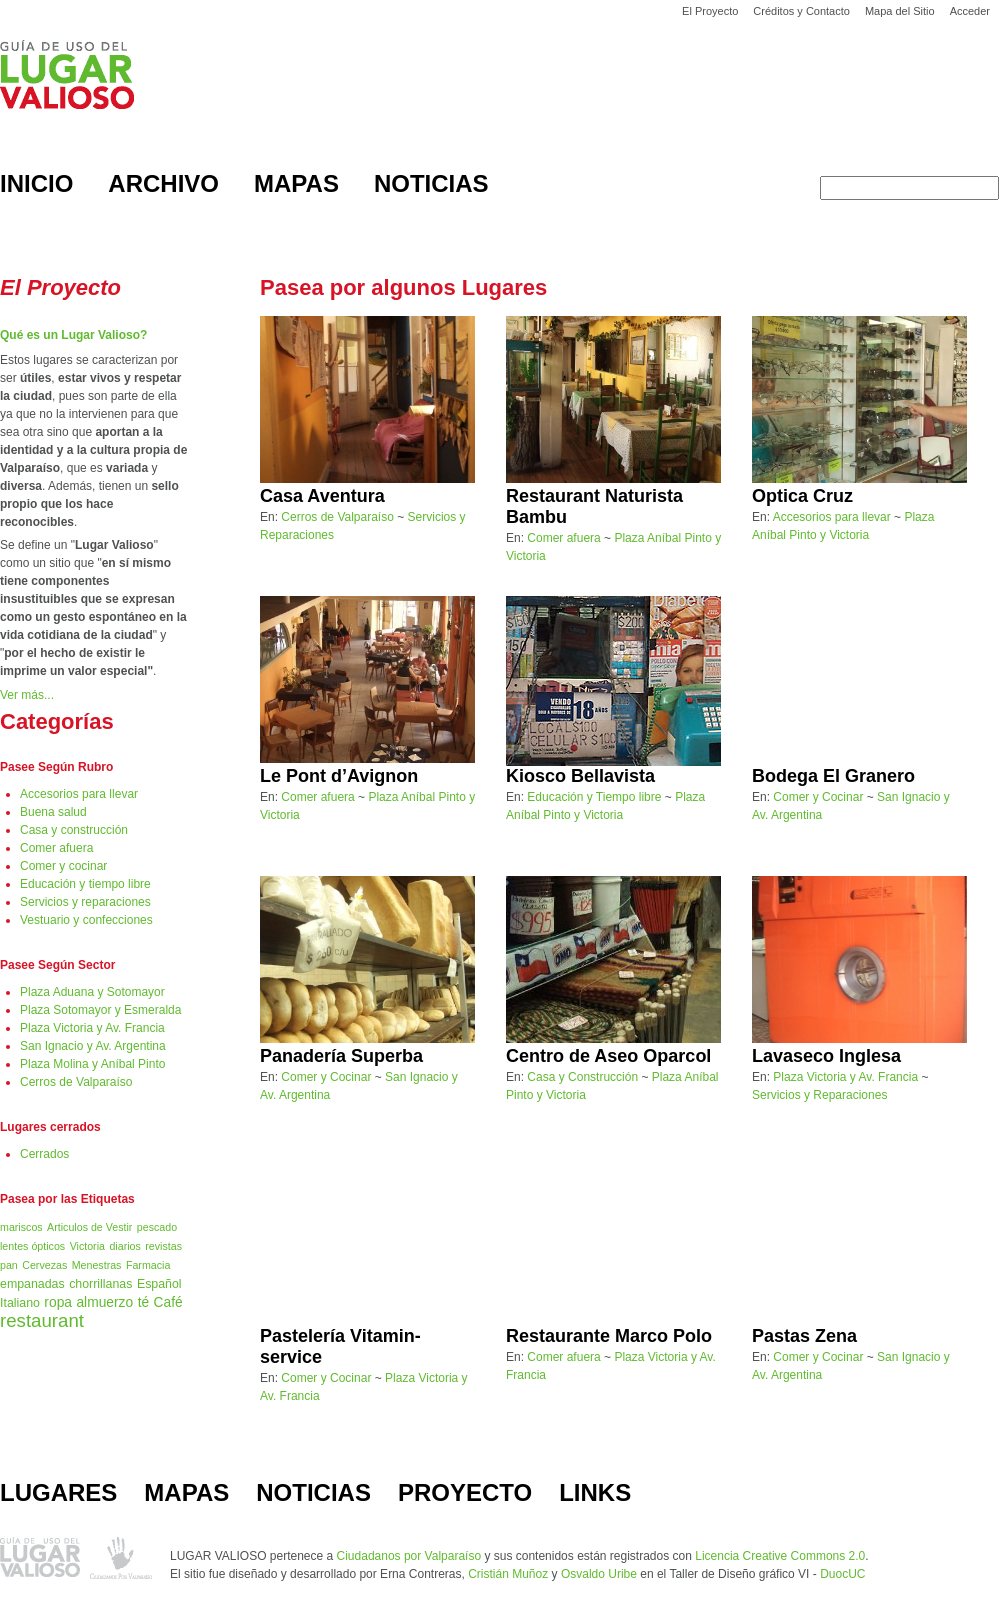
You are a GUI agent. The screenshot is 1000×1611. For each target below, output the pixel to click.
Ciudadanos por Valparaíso (409, 1556)
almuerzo (104, 1302)
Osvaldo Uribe (599, 1574)
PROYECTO (465, 1492)
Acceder (970, 11)
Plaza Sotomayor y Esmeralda (100, 1010)
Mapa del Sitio (900, 11)
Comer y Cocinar (818, 797)
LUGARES (58, 1492)
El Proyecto (710, 11)
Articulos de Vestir (89, 1227)
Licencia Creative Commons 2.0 (780, 1556)
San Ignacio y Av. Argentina (93, 1046)
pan (9, 1265)
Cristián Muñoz (508, 1574)
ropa (58, 1302)
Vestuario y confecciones (86, 920)
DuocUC (842, 1574)
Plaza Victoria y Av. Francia (92, 1028)
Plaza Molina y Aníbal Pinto (92, 1064)
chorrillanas (100, 1284)
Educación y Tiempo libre (594, 797)
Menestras (97, 1265)
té (144, 1302)
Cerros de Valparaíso (76, 1082)
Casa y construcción (74, 830)
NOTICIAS (313, 1492)
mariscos (21, 1227)
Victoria (87, 1246)
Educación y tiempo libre (85, 884)
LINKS (595, 1492)
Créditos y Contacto (801, 11)
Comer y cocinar (63, 866)
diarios (124, 1246)
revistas (163, 1246)
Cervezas (44, 1265)
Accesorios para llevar (79, 794)
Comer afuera (56, 848)
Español (159, 1284)
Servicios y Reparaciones (819, 1095)
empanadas (32, 1284)
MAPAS (186, 1492)
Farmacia (148, 1265)
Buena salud (53, 812)
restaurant (42, 1320)
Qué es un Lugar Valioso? (73, 335)
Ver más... (27, 695)
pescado (157, 1227)
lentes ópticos (32, 1246)
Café (168, 1302)
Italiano (20, 1303)
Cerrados (44, 1154)
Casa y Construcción (582, 1077)
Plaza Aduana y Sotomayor (92, 992)
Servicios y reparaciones (85, 902)
